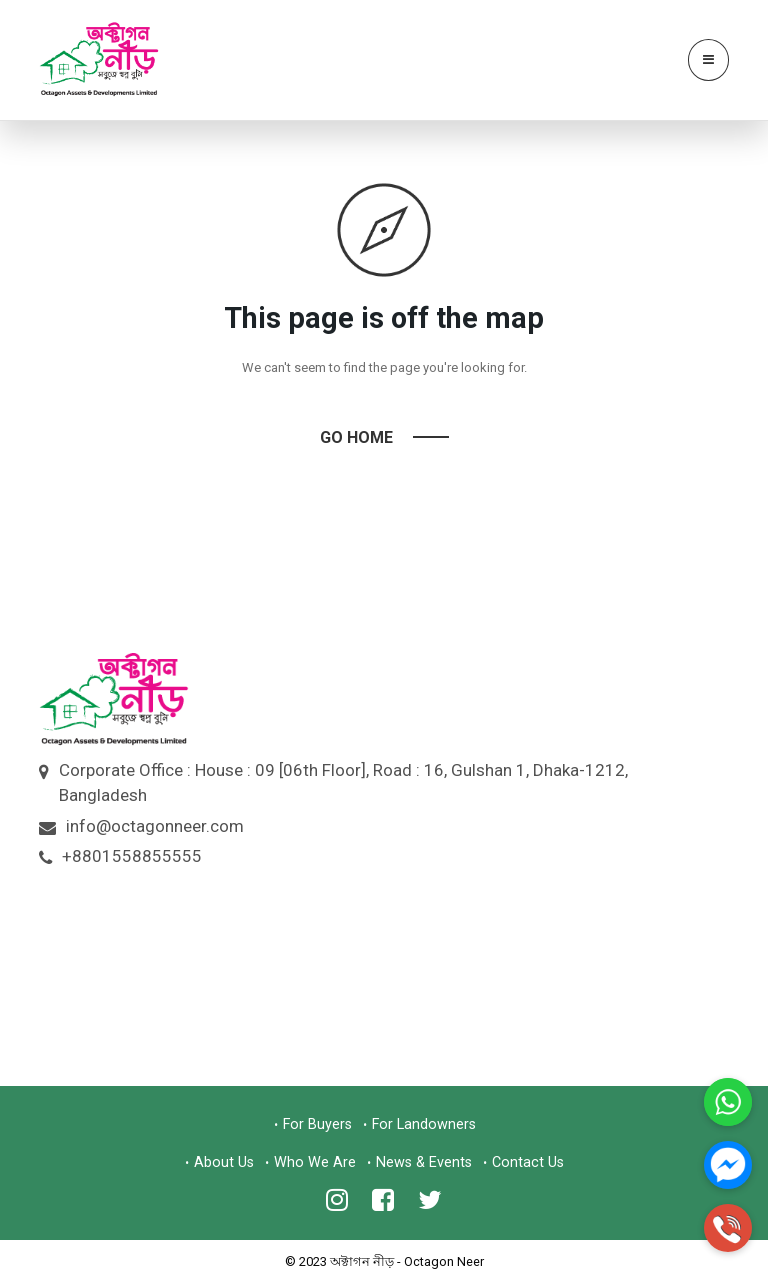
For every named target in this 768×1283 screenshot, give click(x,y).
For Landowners (424, 1124)
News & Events (424, 1162)
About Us (224, 1162)
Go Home (356, 437)
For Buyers (317, 1124)
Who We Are (315, 1162)
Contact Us (528, 1162)
